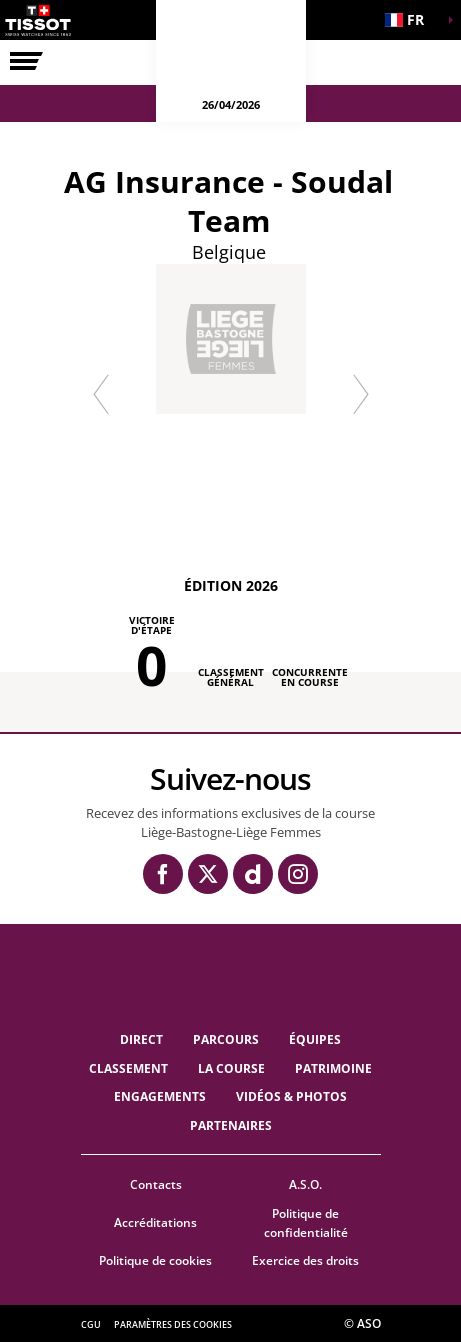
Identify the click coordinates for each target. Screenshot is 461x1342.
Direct (141, 1039)
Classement (128, 1068)
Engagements (160, 1096)
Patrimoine (333, 1068)
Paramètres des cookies (173, 1324)
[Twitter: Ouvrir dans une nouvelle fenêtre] (208, 874)
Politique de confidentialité (306, 1223)
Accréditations (155, 1222)
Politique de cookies (155, 1260)
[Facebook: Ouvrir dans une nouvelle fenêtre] (163, 874)
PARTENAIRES (231, 1125)
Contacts (156, 1184)
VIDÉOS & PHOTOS (291, 1096)
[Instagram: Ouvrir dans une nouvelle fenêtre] (298, 874)
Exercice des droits (305, 1260)
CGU (91, 1324)
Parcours (226, 1039)
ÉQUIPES (315, 1039)
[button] (411, 20)
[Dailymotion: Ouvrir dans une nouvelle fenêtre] (253, 874)
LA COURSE (231, 1068)
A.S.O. (305, 1184)
